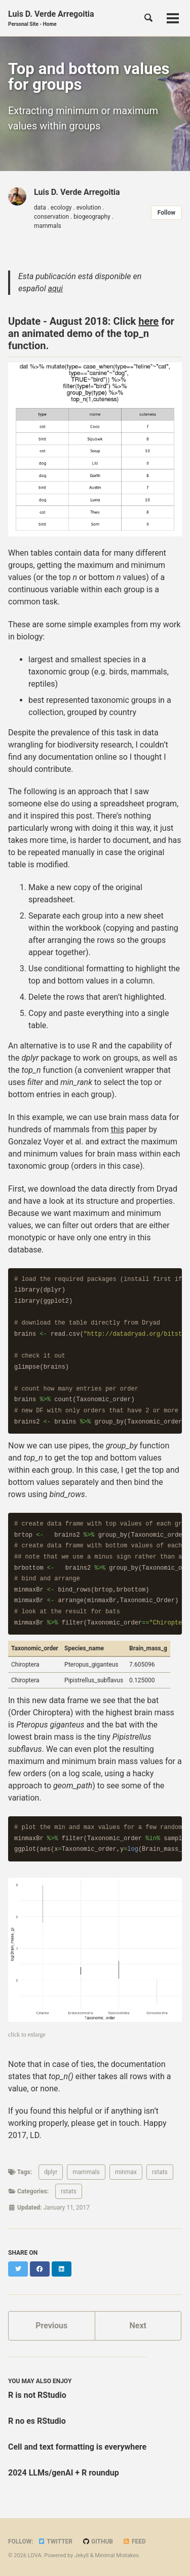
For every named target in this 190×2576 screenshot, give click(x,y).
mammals (86, 2172)
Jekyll (81, 2555)
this (117, 1129)
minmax (126, 2172)
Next (138, 2325)
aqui (55, 288)
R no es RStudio (37, 2421)
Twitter (55, 2541)
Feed (134, 2541)
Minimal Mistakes (117, 2555)
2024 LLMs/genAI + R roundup (63, 2473)
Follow (166, 212)
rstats (160, 2172)
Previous (51, 2325)
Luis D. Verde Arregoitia (51, 18)
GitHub (97, 2541)
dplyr (50, 2172)
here (148, 321)
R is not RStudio (37, 2395)
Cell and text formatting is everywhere (77, 2447)
